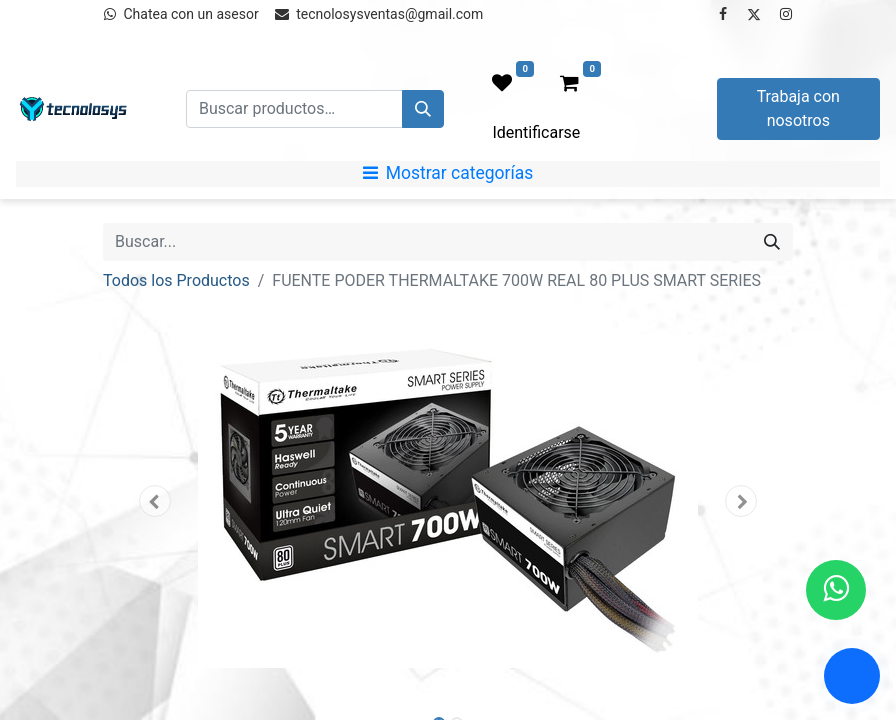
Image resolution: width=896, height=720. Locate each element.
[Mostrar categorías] (448, 174)
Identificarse (536, 132)
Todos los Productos (176, 280)
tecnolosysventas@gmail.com (379, 14)
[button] (155, 501)
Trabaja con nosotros (798, 108)
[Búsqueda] (423, 109)
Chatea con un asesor (181, 14)
